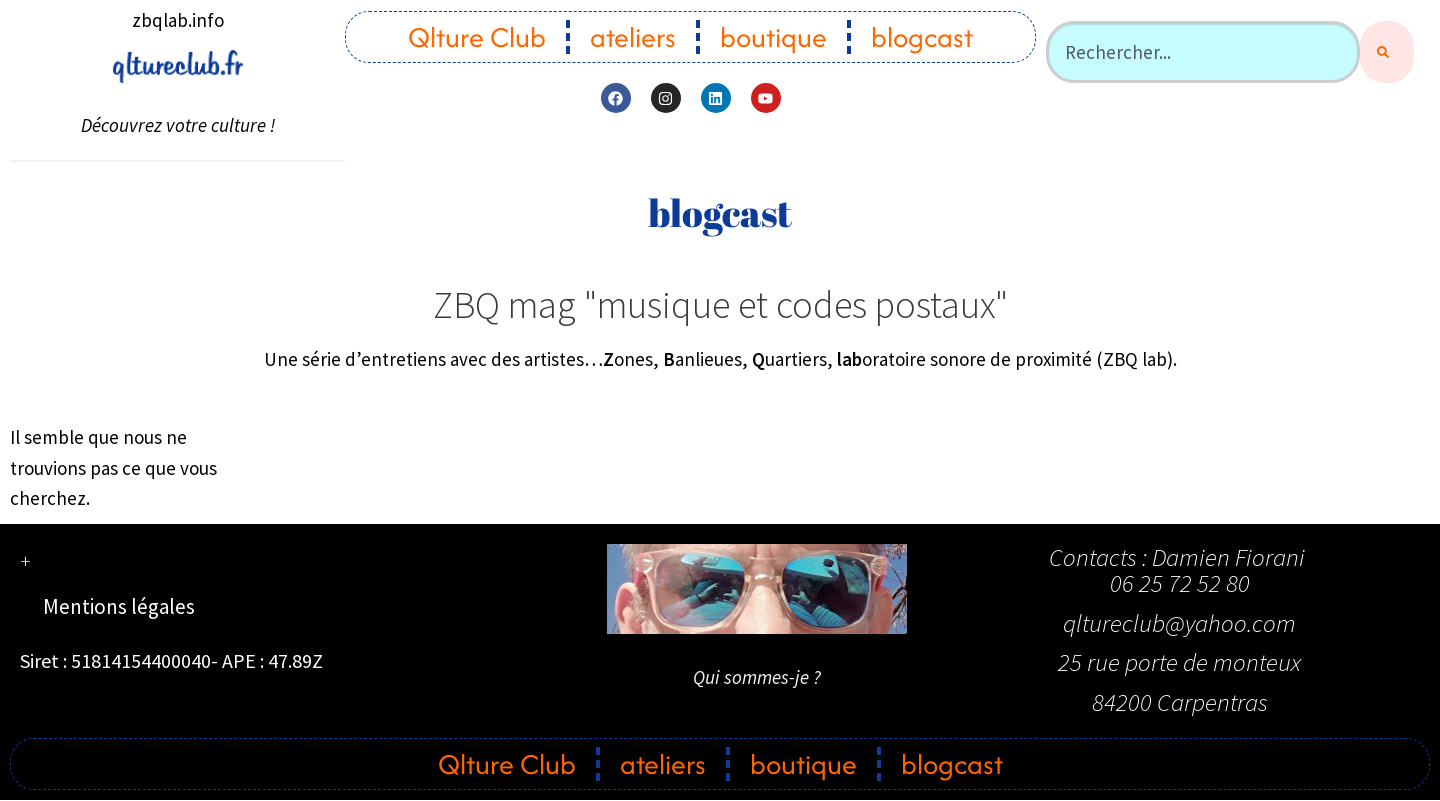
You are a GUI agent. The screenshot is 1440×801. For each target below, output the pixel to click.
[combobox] (1203, 52)
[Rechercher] (1387, 52)
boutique (773, 37)
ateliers (633, 37)
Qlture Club (477, 37)
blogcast (922, 37)
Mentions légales (119, 606)
